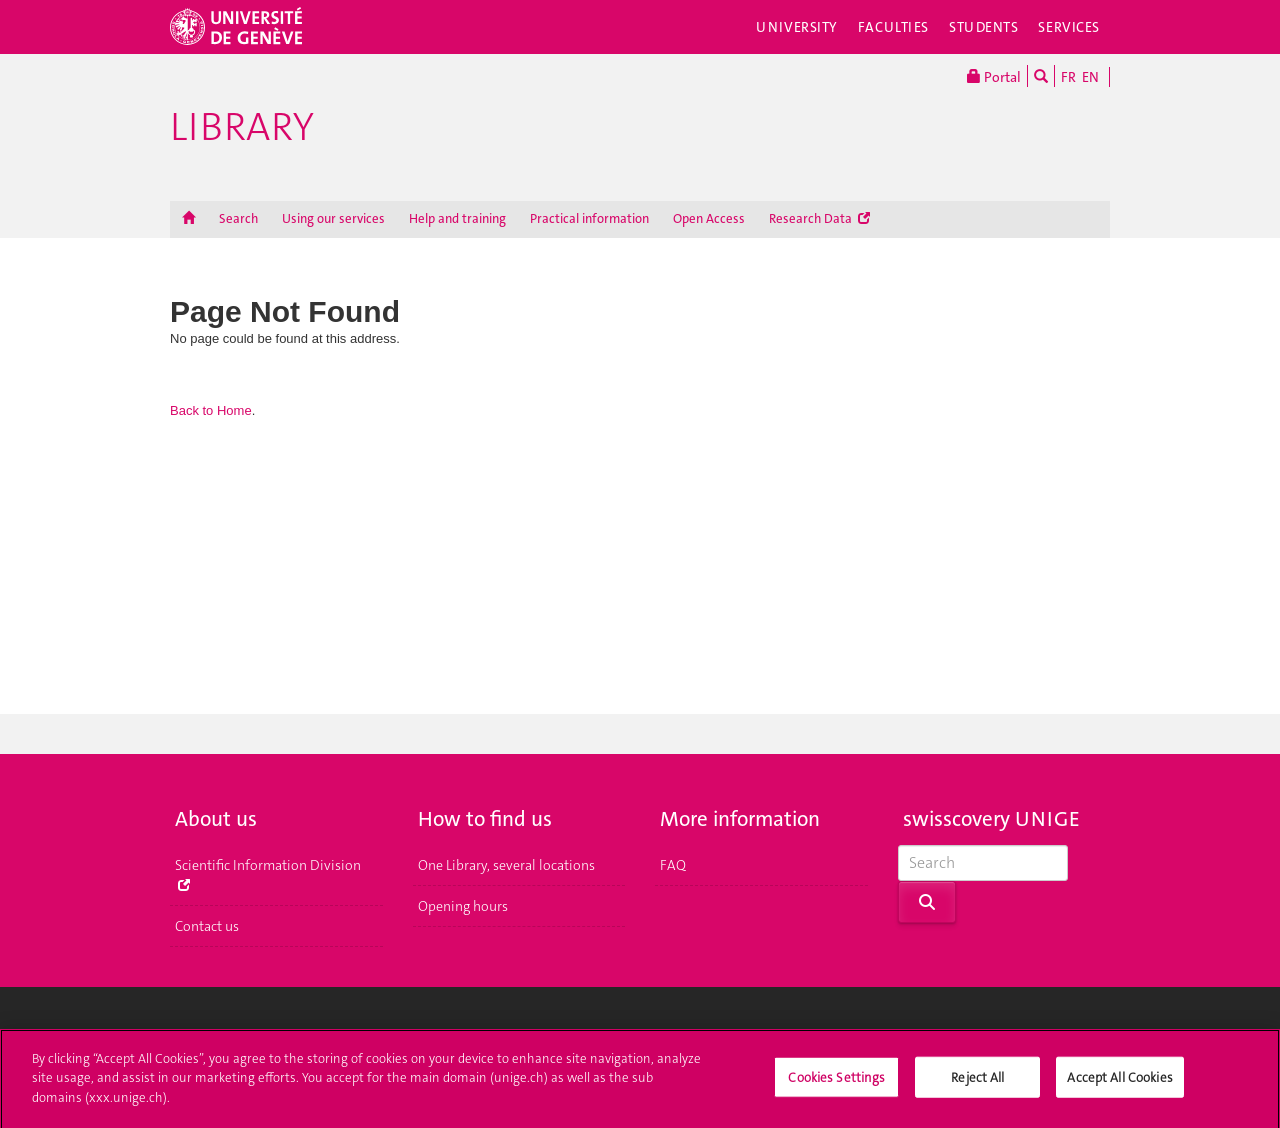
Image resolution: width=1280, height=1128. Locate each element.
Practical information (589, 218)
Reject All (977, 1085)
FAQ (673, 865)
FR (1068, 77)
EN (1090, 77)
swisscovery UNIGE (991, 819)
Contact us (207, 926)
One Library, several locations (506, 865)
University (797, 27)
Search (238, 218)
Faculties (893, 27)
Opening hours (463, 906)
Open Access (709, 218)
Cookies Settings (836, 1085)
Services (1069, 27)
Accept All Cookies (1119, 1085)
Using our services (333, 218)
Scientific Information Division (268, 873)
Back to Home (211, 410)
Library (242, 127)
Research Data (819, 218)
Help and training (457, 218)
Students (984, 27)
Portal (994, 76)
